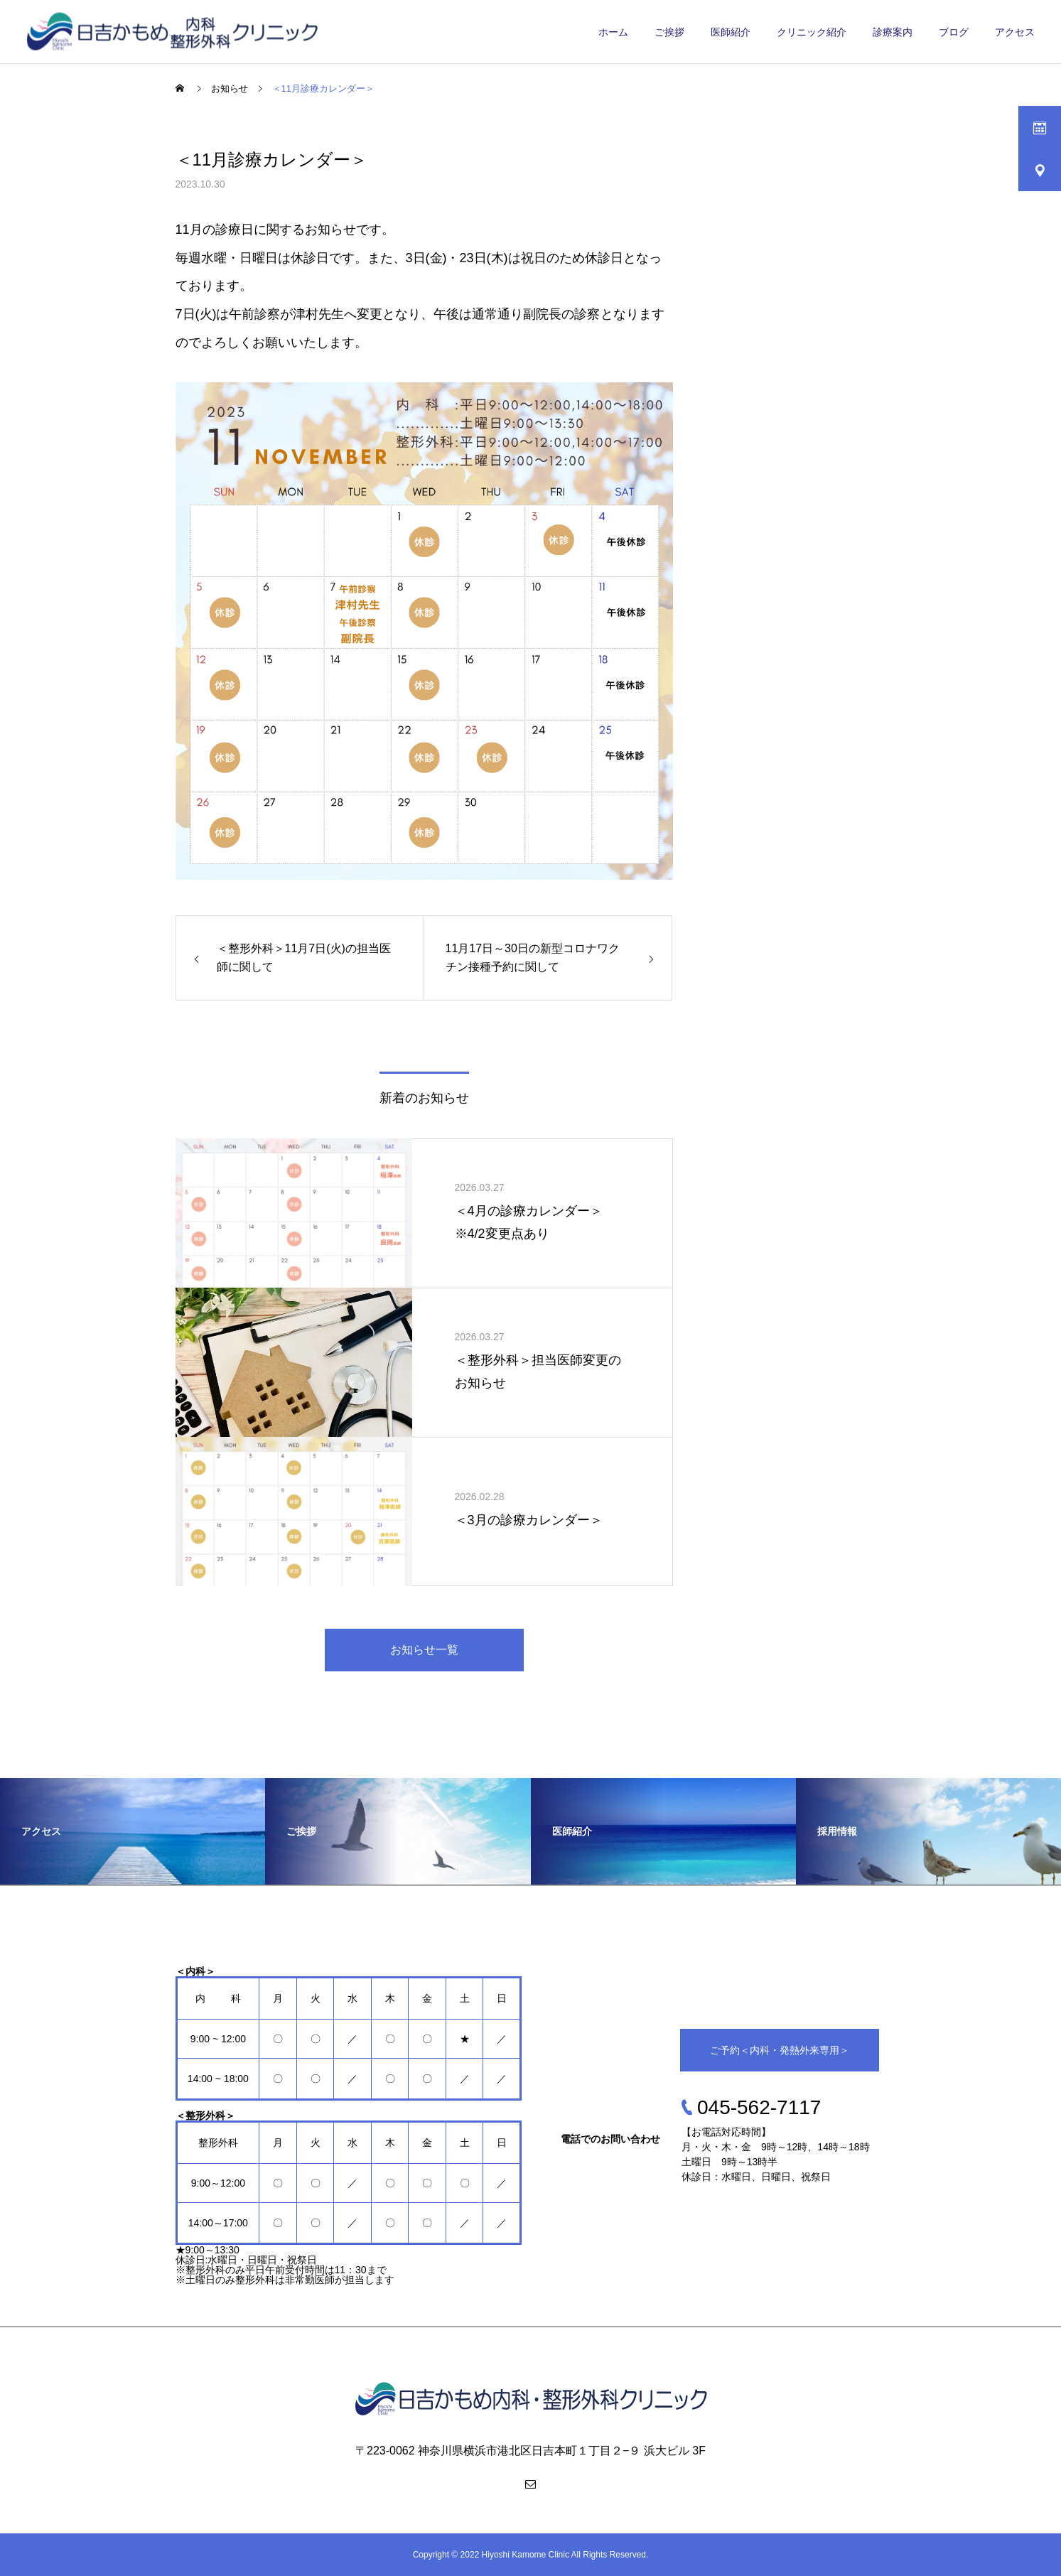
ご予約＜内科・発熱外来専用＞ (779, 2050)
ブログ (954, 32)
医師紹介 (730, 32)
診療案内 (892, 32)
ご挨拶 (669, 32)
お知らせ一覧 (424, 1650)
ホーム (613, 32)
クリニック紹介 (811, 32)
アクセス (1015, 32)
